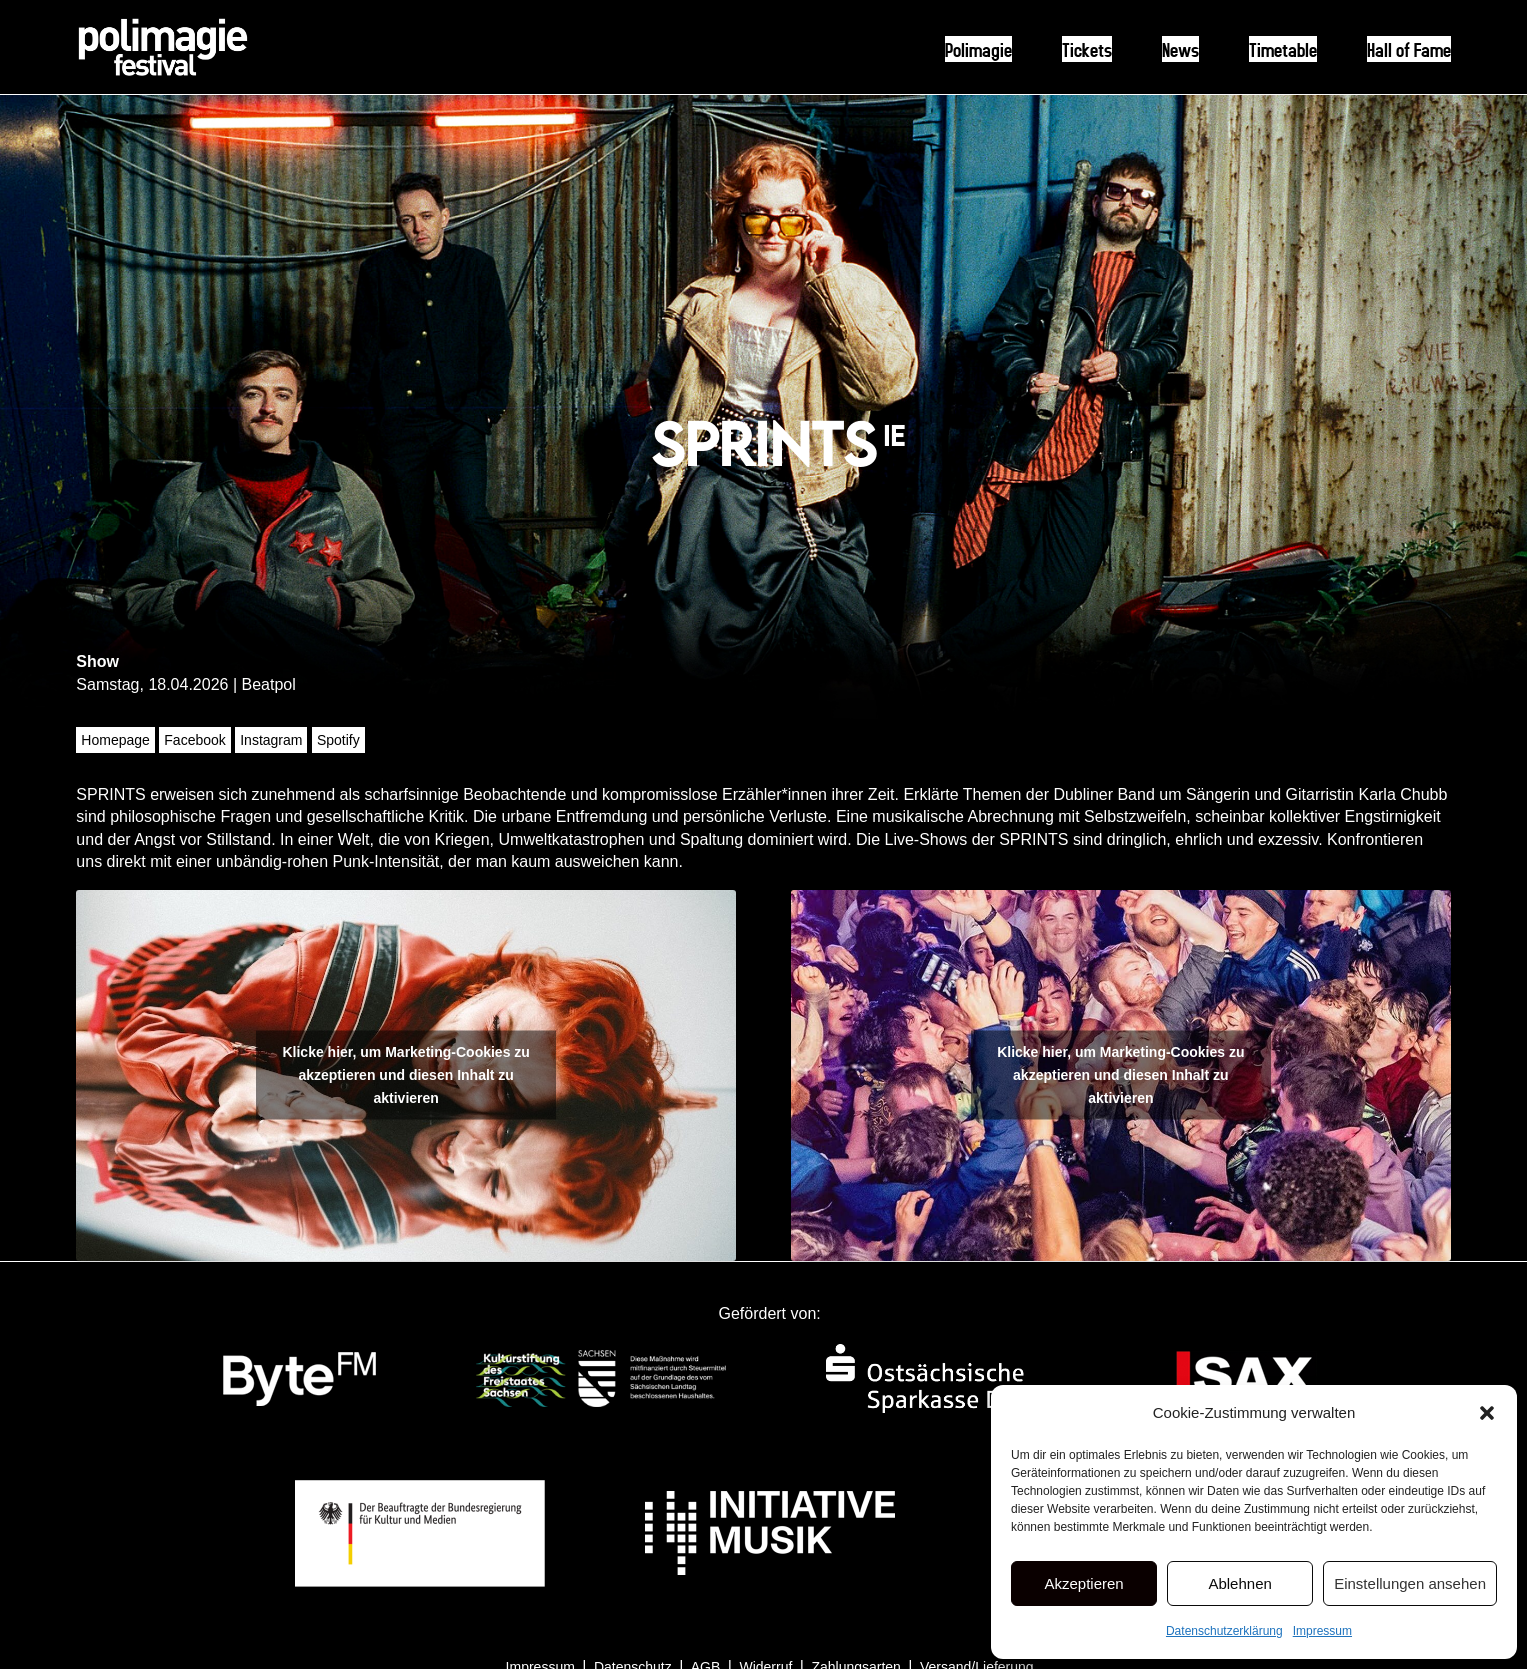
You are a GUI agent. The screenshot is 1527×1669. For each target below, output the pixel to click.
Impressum (1322, 1631)
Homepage (115, 740)
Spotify (338, 740)
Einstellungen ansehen (1410, 1583)
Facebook (194, 740)
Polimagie (978, 49)
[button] (1487, 1413)
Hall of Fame (1409, 49)
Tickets (1087, 49)
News (1180, 49)
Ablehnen (1239, 1583)
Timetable (1283, 49)
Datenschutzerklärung (1224, 1631)
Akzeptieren (1083, 1583)
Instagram (271, 740)
